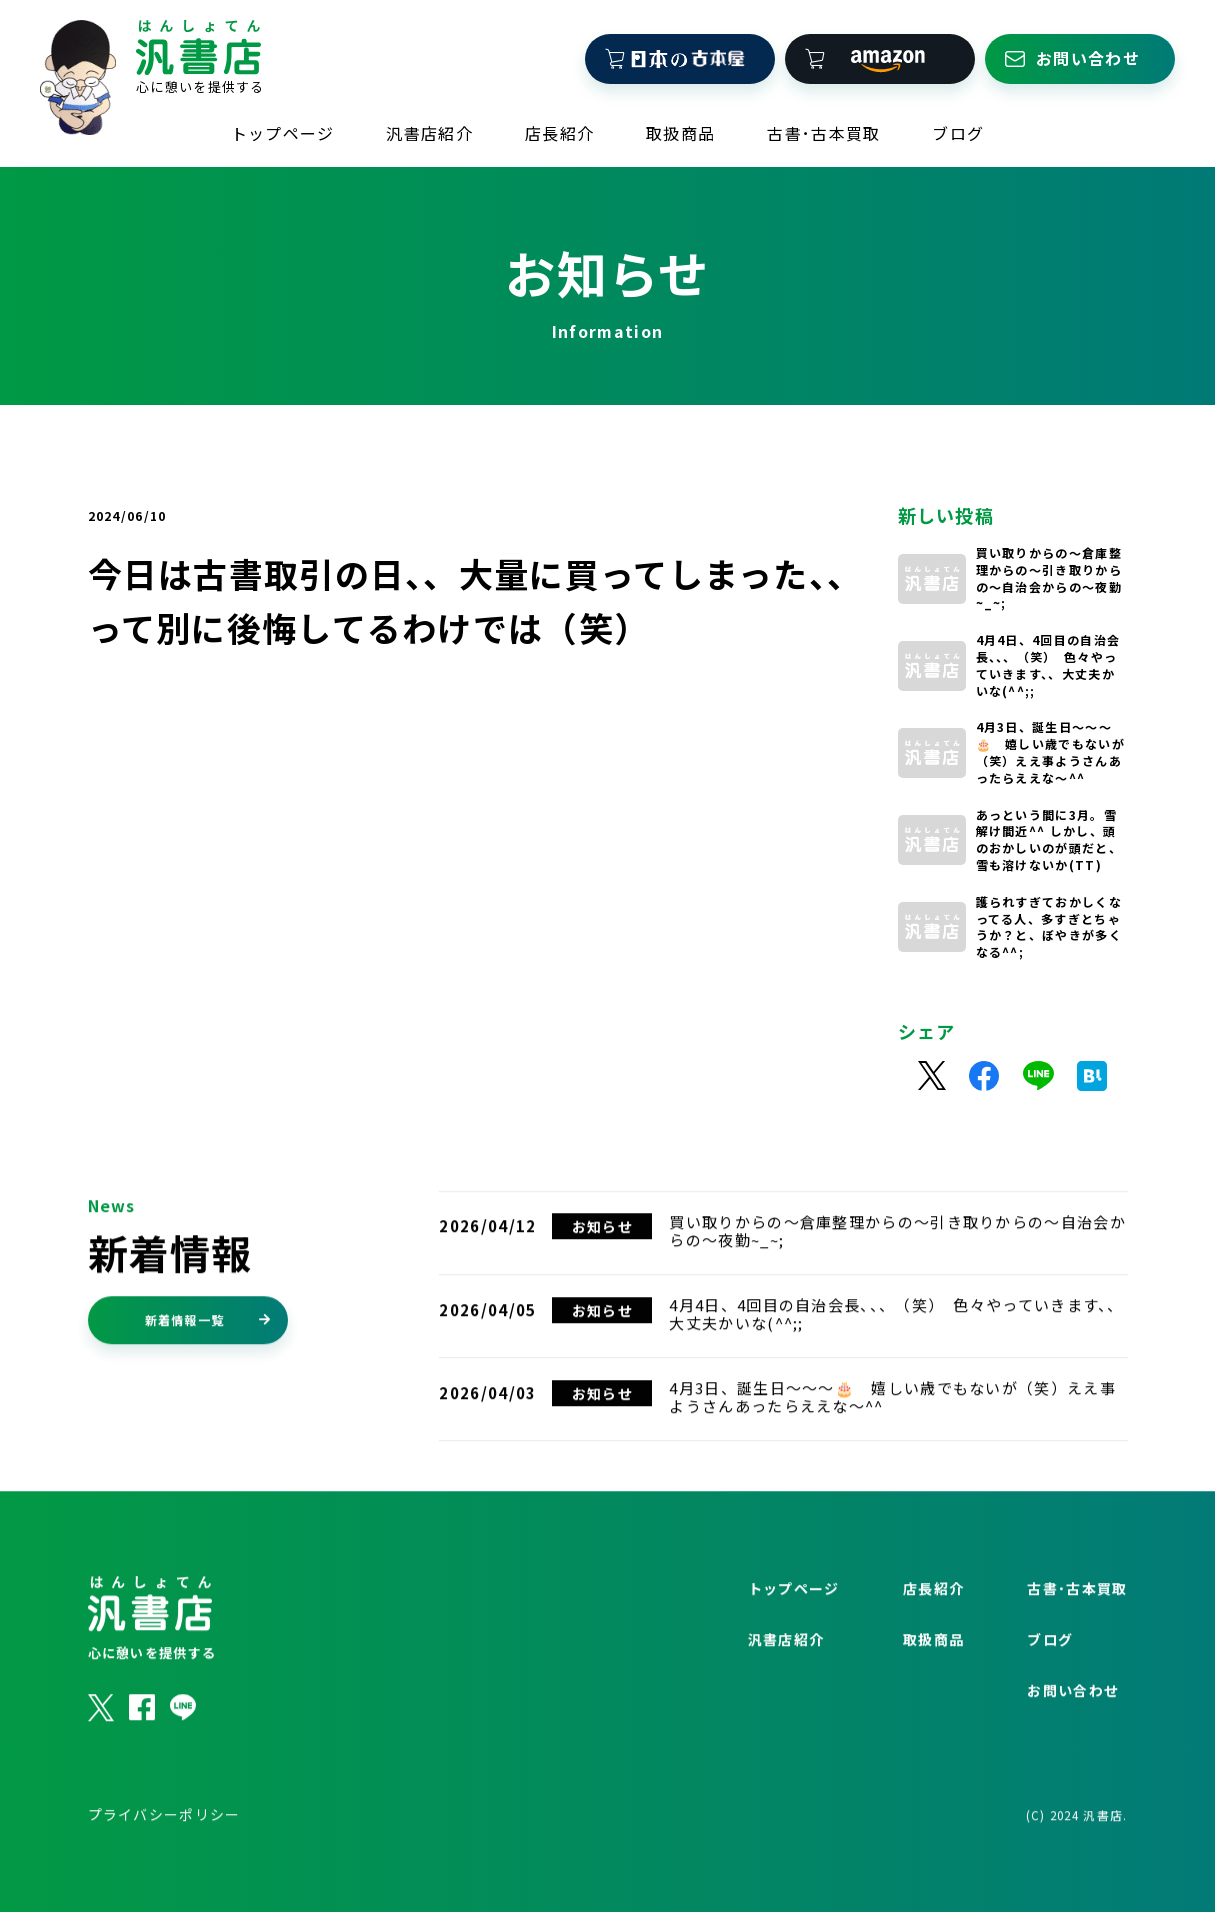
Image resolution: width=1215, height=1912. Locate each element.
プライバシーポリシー (164, 1863)
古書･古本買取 (823, 121)
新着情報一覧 (208, 1368)
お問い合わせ (1073, 1739)
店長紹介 (559, 121)
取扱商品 (680, 121)
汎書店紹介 (429, 121)
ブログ (958, 121)
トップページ (283, 121)
